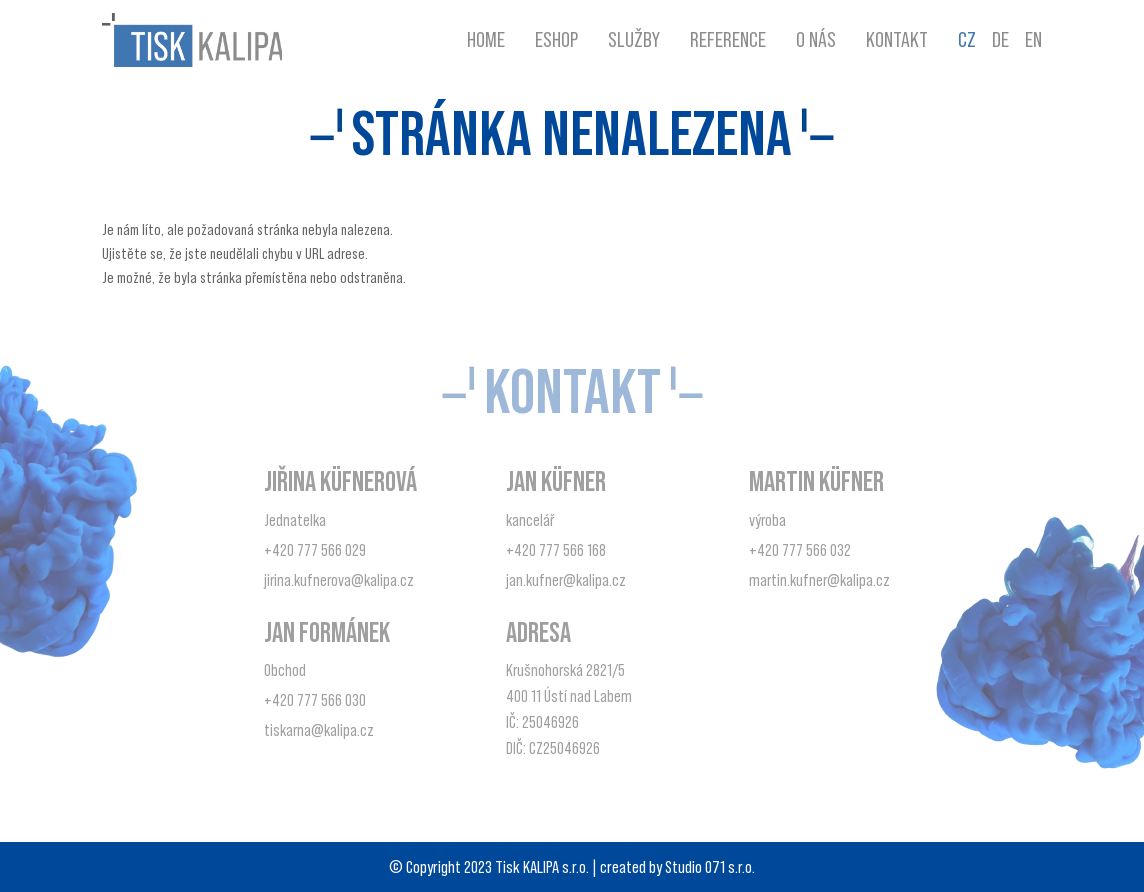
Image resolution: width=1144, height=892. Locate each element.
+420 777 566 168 (556, 550)
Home (486, 40)
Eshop (556, 40)
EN (1033, 40)
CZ (967, 40)
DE (1000, 40)
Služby (634, 40)
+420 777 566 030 (315, 700)
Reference (728, 40)
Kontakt (897, 40)
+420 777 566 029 (315, 550)
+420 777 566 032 (800, 550)
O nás (816, 40)
